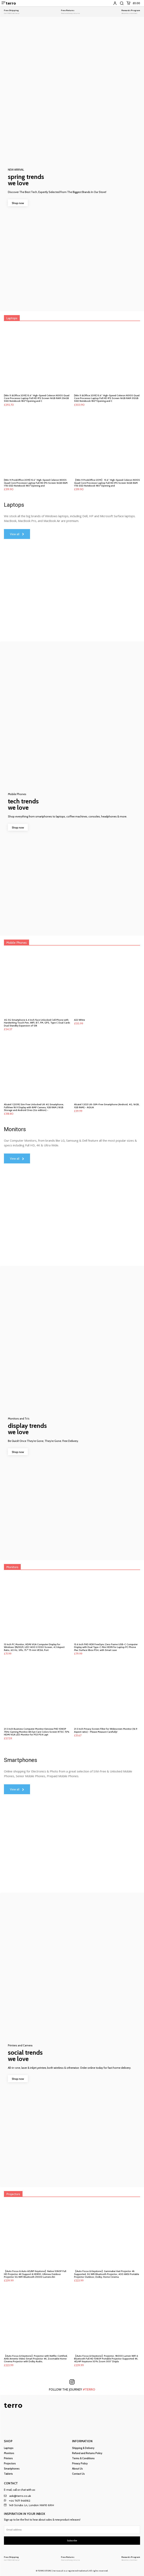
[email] (72, 2530)
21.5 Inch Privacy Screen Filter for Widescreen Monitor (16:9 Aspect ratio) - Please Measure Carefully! (105, 1730)
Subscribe (72, 2540)
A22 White (79, 1019)
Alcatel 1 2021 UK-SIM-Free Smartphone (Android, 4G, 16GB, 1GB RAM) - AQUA (106, 1106)
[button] (122, 3)
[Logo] (12, 11)
